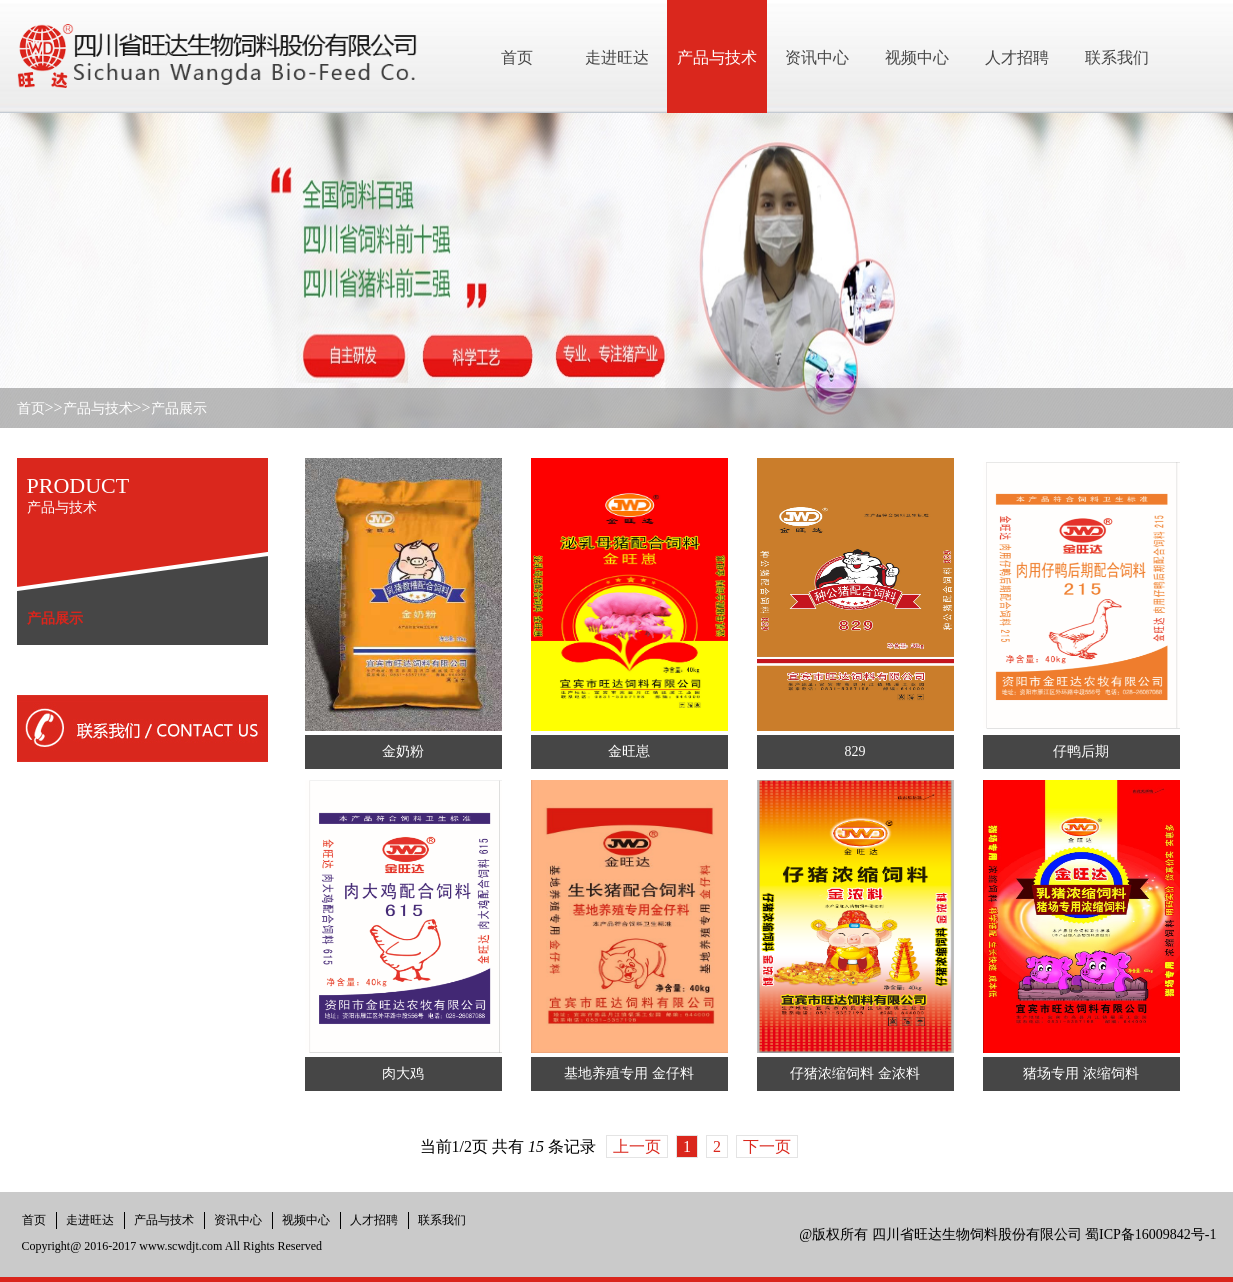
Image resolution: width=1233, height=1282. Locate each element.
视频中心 (306, 1220)
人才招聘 (374, 1220)
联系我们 (442, 1220)
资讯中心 (238, 1220)
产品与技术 (98, 408)
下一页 (767, 1146)
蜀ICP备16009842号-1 (1150, 1234)
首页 (31, 408)
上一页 (637, 1146)
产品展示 (179, 408)
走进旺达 (90, 1220)
